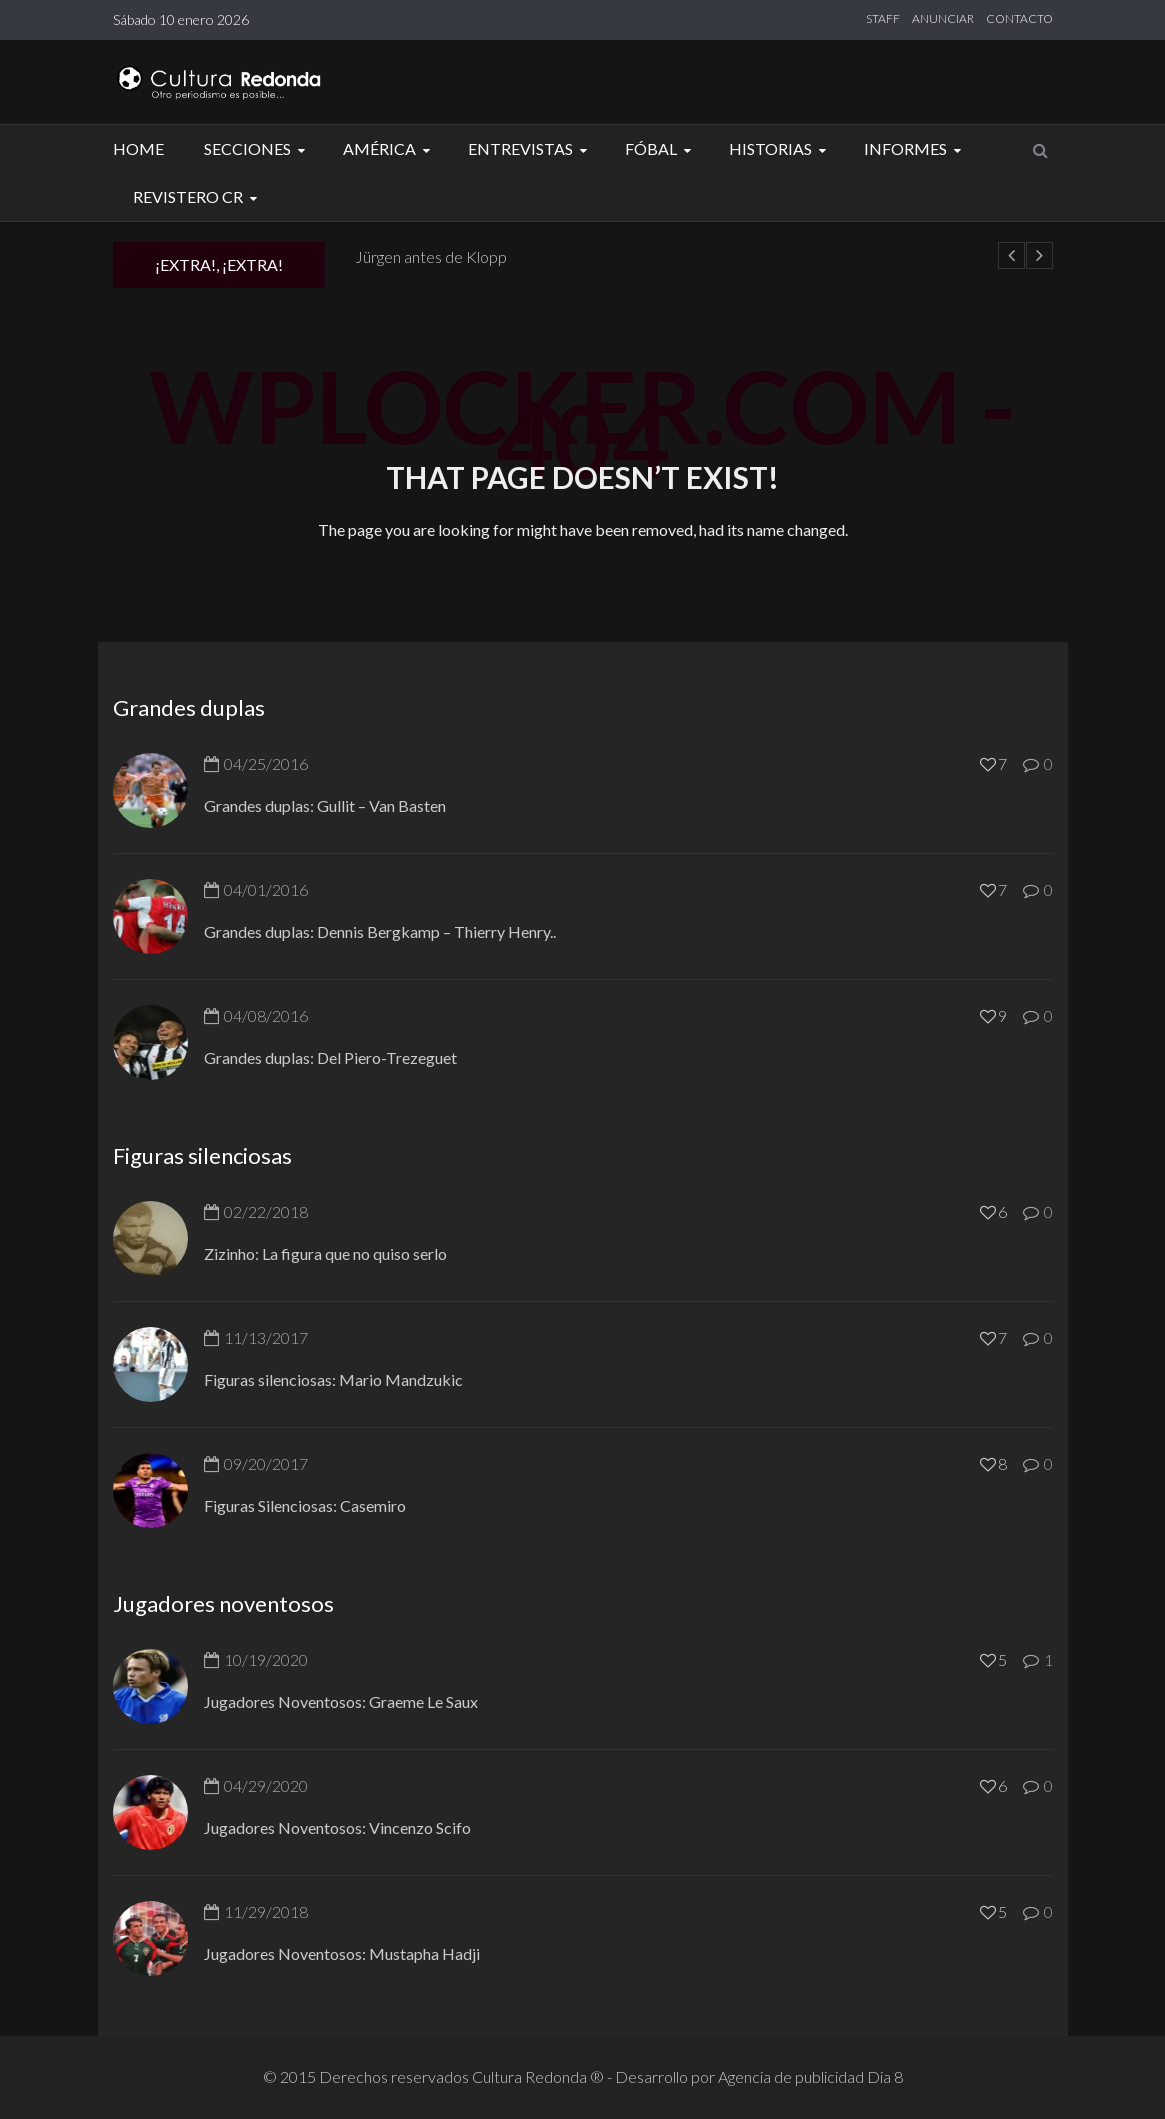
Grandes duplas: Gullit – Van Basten (325, 805)
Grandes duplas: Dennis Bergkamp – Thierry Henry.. (380, 931)
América (389, 148)
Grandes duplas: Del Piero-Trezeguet (330, 1057)
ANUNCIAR (943, 18)
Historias (780, 148)
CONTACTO (1019, 18)
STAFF (883, 18)
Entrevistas (530, 148)
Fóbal (661, 148)
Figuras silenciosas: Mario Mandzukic (333, 1379)
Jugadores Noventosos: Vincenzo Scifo (337, 1827)
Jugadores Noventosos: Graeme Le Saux (341, 1701)
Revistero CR (198, 196)
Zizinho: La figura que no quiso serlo (325, 1253)
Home (138, 148)
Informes (915, 148)
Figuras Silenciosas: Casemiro (305, 1505)
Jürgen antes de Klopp (431, 256)
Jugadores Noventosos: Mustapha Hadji (342, 1953)
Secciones (257, 148)
